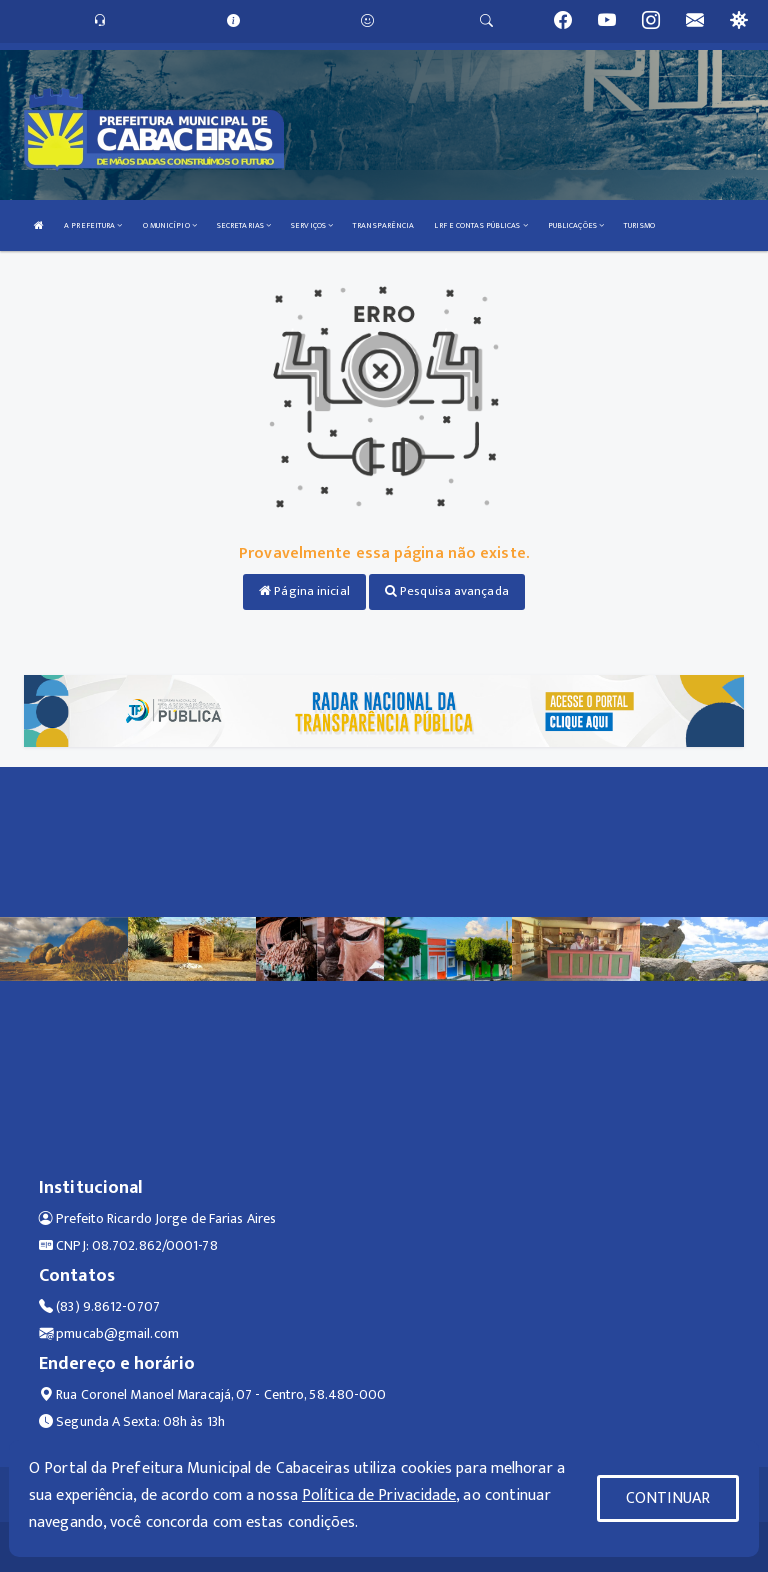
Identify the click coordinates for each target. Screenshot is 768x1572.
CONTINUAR (668, 1498)
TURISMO (639, 225)
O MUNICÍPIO (170, 225)
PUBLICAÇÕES (576, 225)
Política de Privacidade (379, 1495)
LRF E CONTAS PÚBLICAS (480, 225)
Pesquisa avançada (447, 591)
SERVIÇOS (312, 225)
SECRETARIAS (244, 225)
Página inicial (304, 591)
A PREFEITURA (93, 225)
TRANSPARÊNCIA (383, 225)
